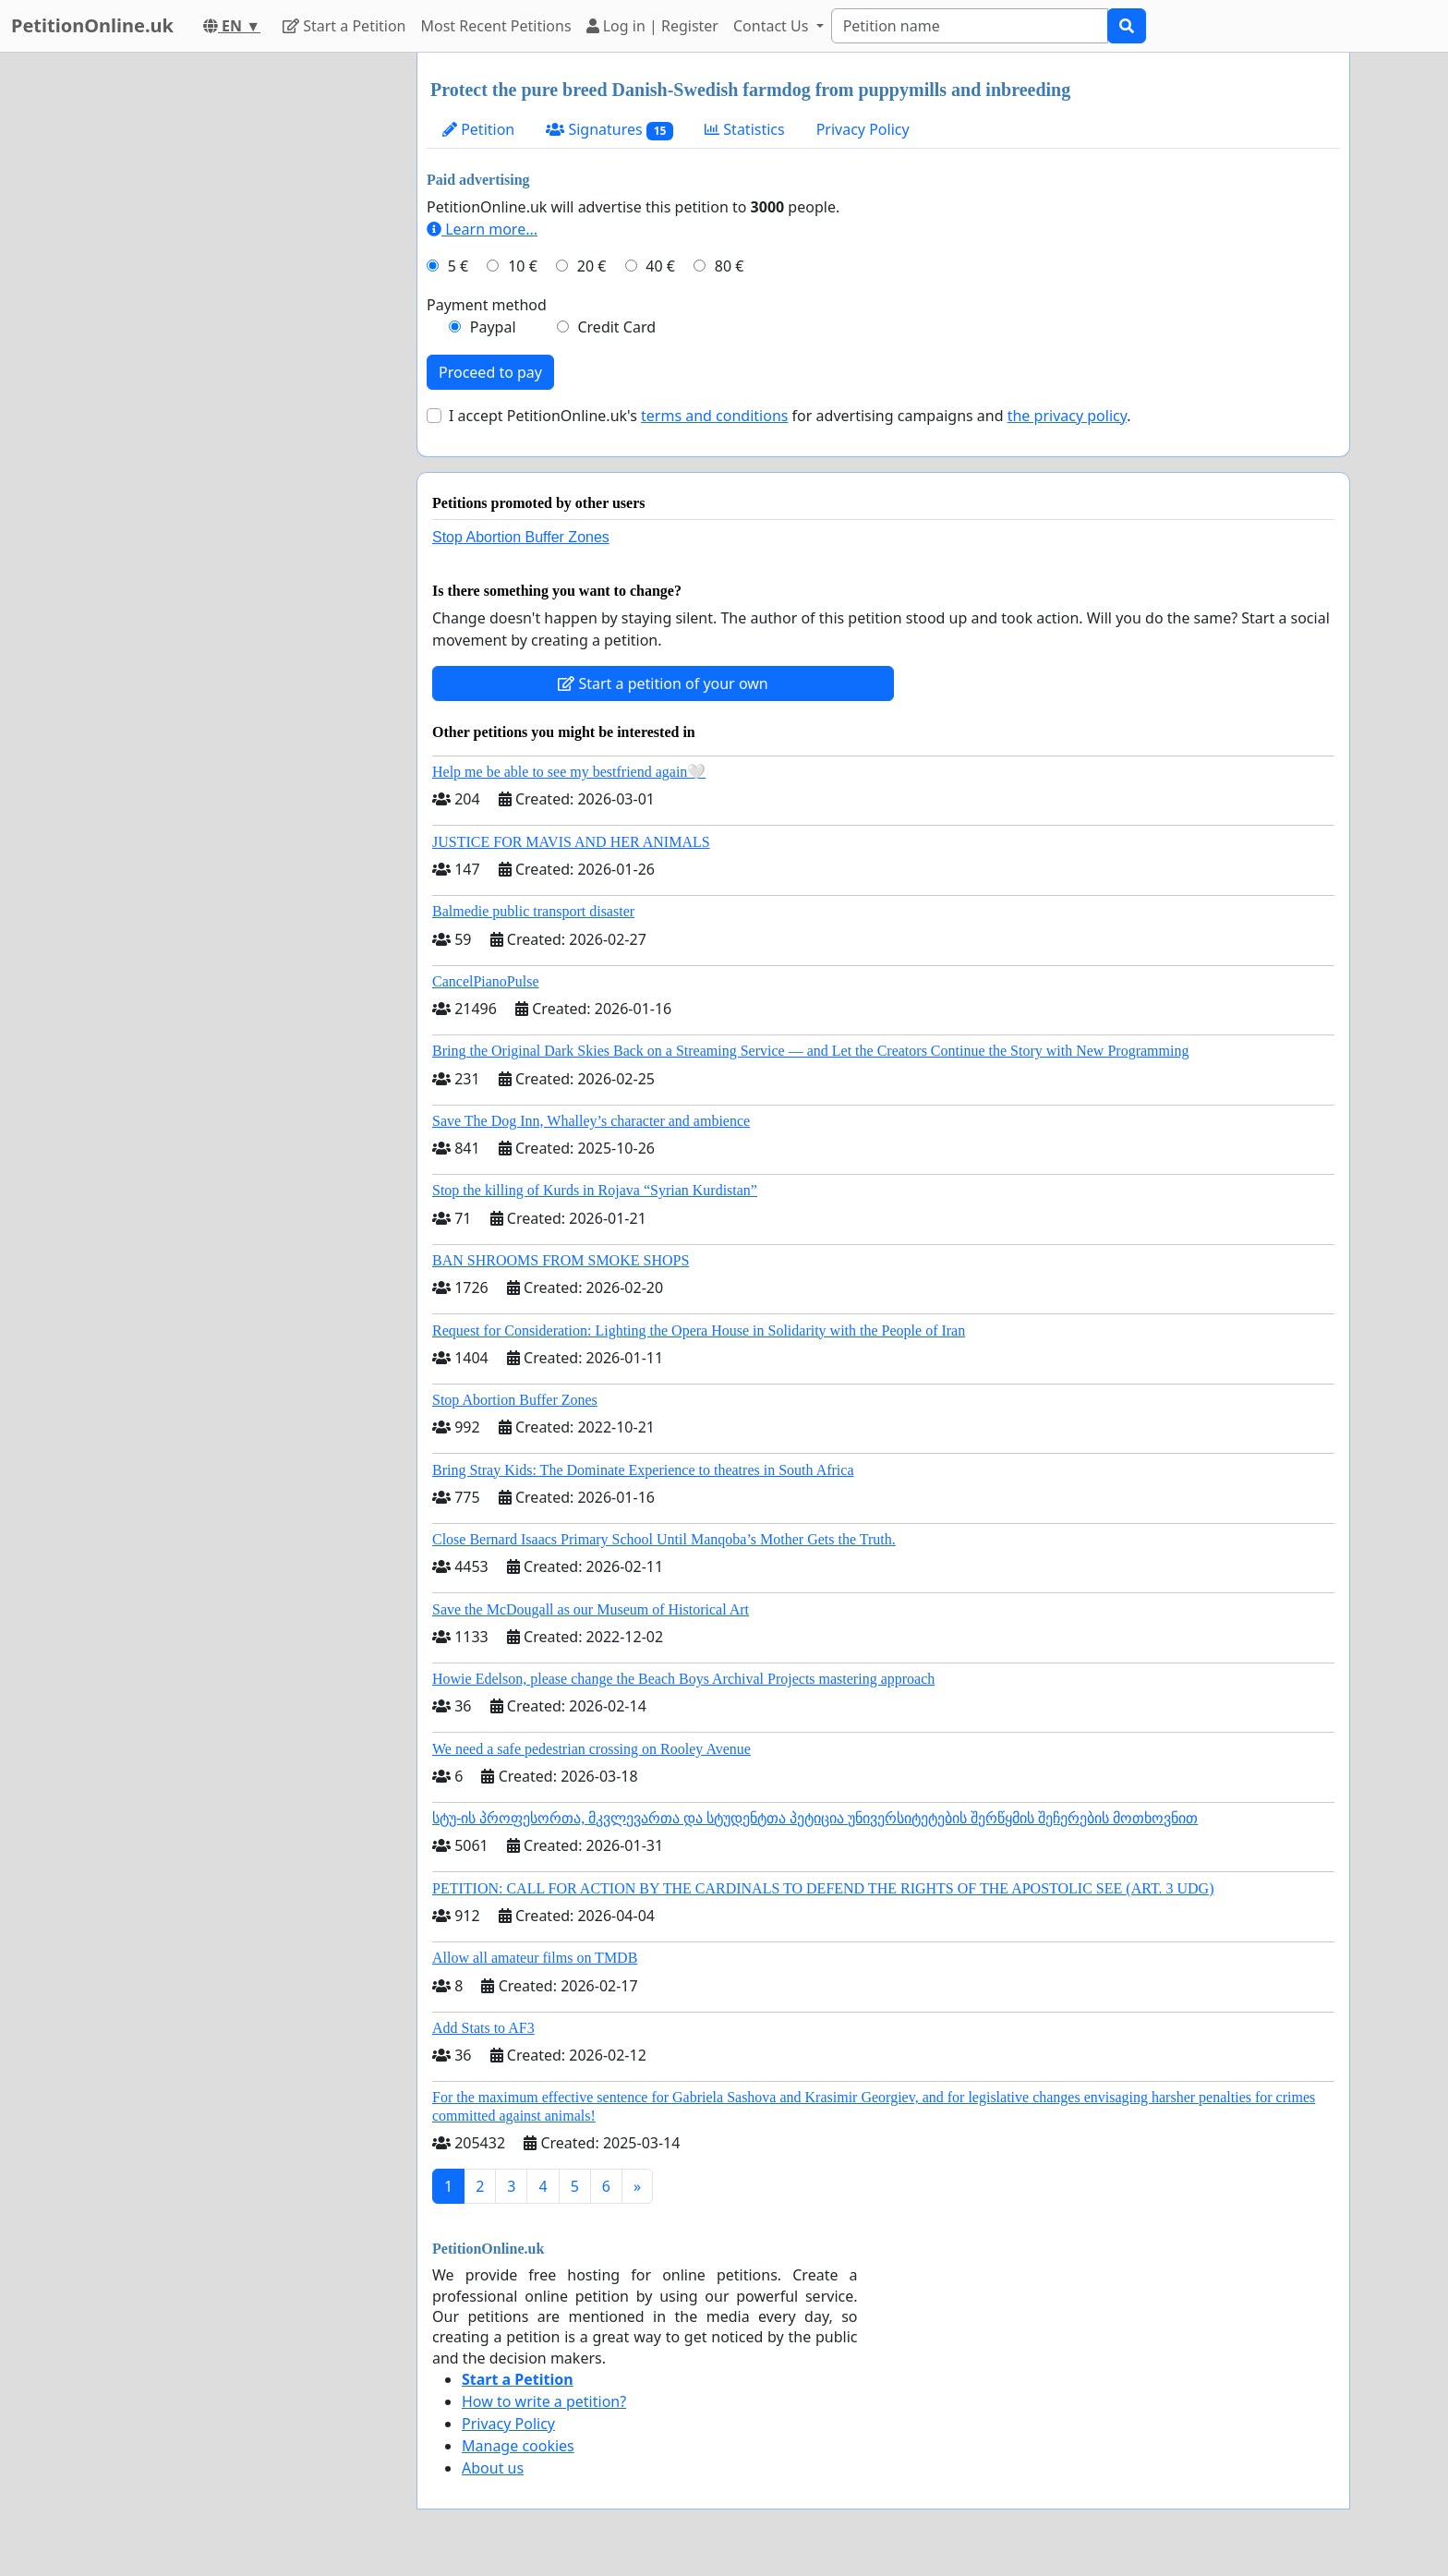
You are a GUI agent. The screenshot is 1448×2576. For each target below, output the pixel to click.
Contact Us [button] (773, 26)
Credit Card (616, 327)
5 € (458, 266)
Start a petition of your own (662, 683)
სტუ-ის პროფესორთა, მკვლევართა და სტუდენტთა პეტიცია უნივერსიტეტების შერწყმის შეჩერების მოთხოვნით (815, 1818)
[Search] (969, 25)
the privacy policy (1068, 415)
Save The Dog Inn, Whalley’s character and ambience (591, 1121)
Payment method (487, 305)
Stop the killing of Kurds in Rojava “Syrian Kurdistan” (594, 1190)
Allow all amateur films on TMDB (534, 1957)
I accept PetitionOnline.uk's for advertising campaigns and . (790, 415)
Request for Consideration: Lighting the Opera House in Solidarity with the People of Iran (698, 1330)
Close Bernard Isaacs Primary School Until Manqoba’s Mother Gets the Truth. (664, 1539)
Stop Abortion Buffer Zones (520, 537)
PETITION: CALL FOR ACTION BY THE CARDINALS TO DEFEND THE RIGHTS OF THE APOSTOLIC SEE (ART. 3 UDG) (822, 1888)
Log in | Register (652, 26)
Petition (478, 129)
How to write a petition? (544, 2401)
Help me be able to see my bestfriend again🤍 (569, 772)
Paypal (493, 327)
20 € (592, 266)
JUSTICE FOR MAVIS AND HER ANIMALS (571, 842)
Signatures (609, 129)
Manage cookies (518, 2446)
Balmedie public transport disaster (533, 911)
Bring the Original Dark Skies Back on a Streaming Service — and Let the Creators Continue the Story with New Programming (810, 1050)
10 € (522, 266)
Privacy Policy (863, 129)
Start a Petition (344, 26)
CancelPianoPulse (485, 981)
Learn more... (482, 229)
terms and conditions (714, 415)
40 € (660, 266)
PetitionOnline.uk (92, 25)
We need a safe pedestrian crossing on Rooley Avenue (591, 1749)
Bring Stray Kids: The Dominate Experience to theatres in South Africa (642, 1470)
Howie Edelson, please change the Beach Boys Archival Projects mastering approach (683, 1679)
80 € (729, 266)
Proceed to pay (490, 372)
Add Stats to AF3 (483, 2028)
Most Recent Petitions (496, 26)
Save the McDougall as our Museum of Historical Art (590, 1609)
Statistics (745, 129)
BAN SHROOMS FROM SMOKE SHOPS (560, 1260)
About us (493, 2468)
